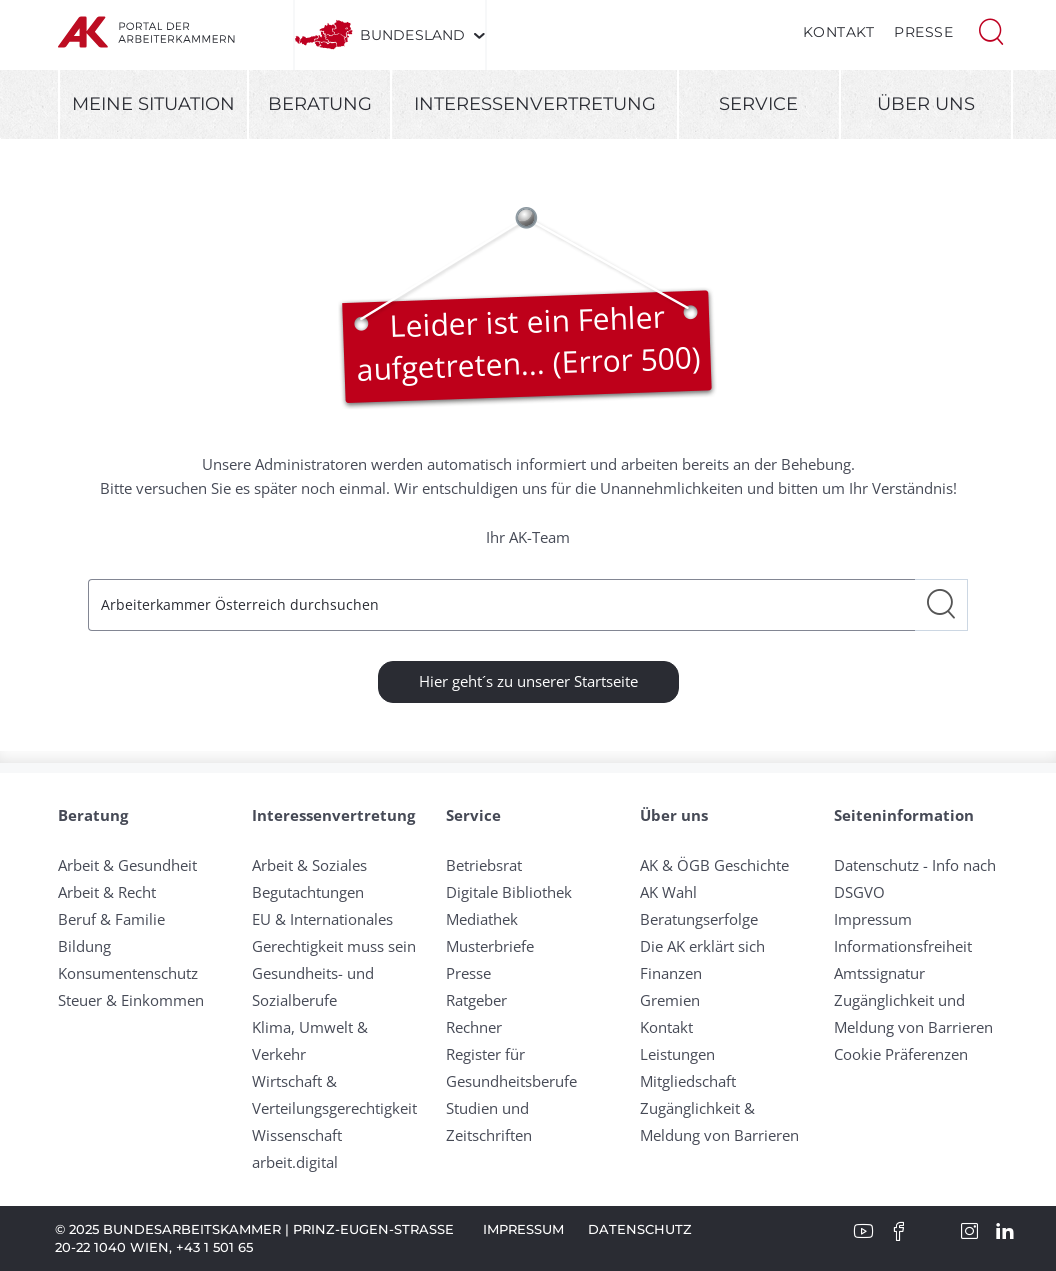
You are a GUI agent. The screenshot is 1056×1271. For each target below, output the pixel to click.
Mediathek (482, 919)
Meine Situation (153, 104)
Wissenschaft (297, 1135)
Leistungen (677, 1054)
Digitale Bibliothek (509, 892)
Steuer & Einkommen (131, 1000)
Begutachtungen (308, 892)
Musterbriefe (490, 946)
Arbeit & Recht (107, 892)
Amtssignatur (879, 973)
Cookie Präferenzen (901, 1054)
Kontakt (839, 32)
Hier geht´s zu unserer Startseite (528, 681)
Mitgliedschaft (688, 1081)
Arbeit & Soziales (309, 865)
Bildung (84, 946)
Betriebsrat (484, 865)
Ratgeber (476, 1000)
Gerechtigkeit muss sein (334, 946)
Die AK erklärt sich (702, 946)
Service (758, 104)
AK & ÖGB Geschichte (714, 865)
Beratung (320, 104)
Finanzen (671, 973)
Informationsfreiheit (903, 946)
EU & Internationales (322, 919)
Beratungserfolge (699, 919)
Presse (923, 32)
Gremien (670, 1000)
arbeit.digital (295, 1162)
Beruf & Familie (111, 919)
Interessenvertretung (535, 104)
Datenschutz (640, 1229)
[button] (991, 30)
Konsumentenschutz (128, 973)
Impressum (873, 919)
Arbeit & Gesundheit (127, 865)
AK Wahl (668, 892)
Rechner (474, 1027)
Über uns (926, 104)
